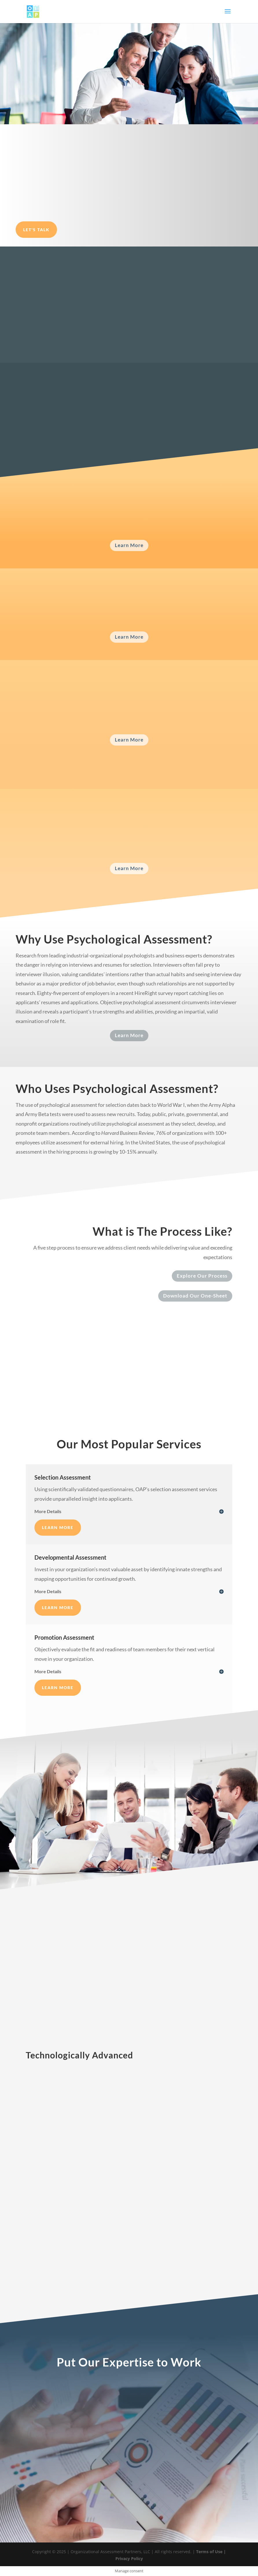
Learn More (129, 545)
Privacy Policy (129, 2558)
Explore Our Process (202, 1276)
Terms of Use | (210, 2551)
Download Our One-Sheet (195, 1296)
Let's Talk (36, 229)
